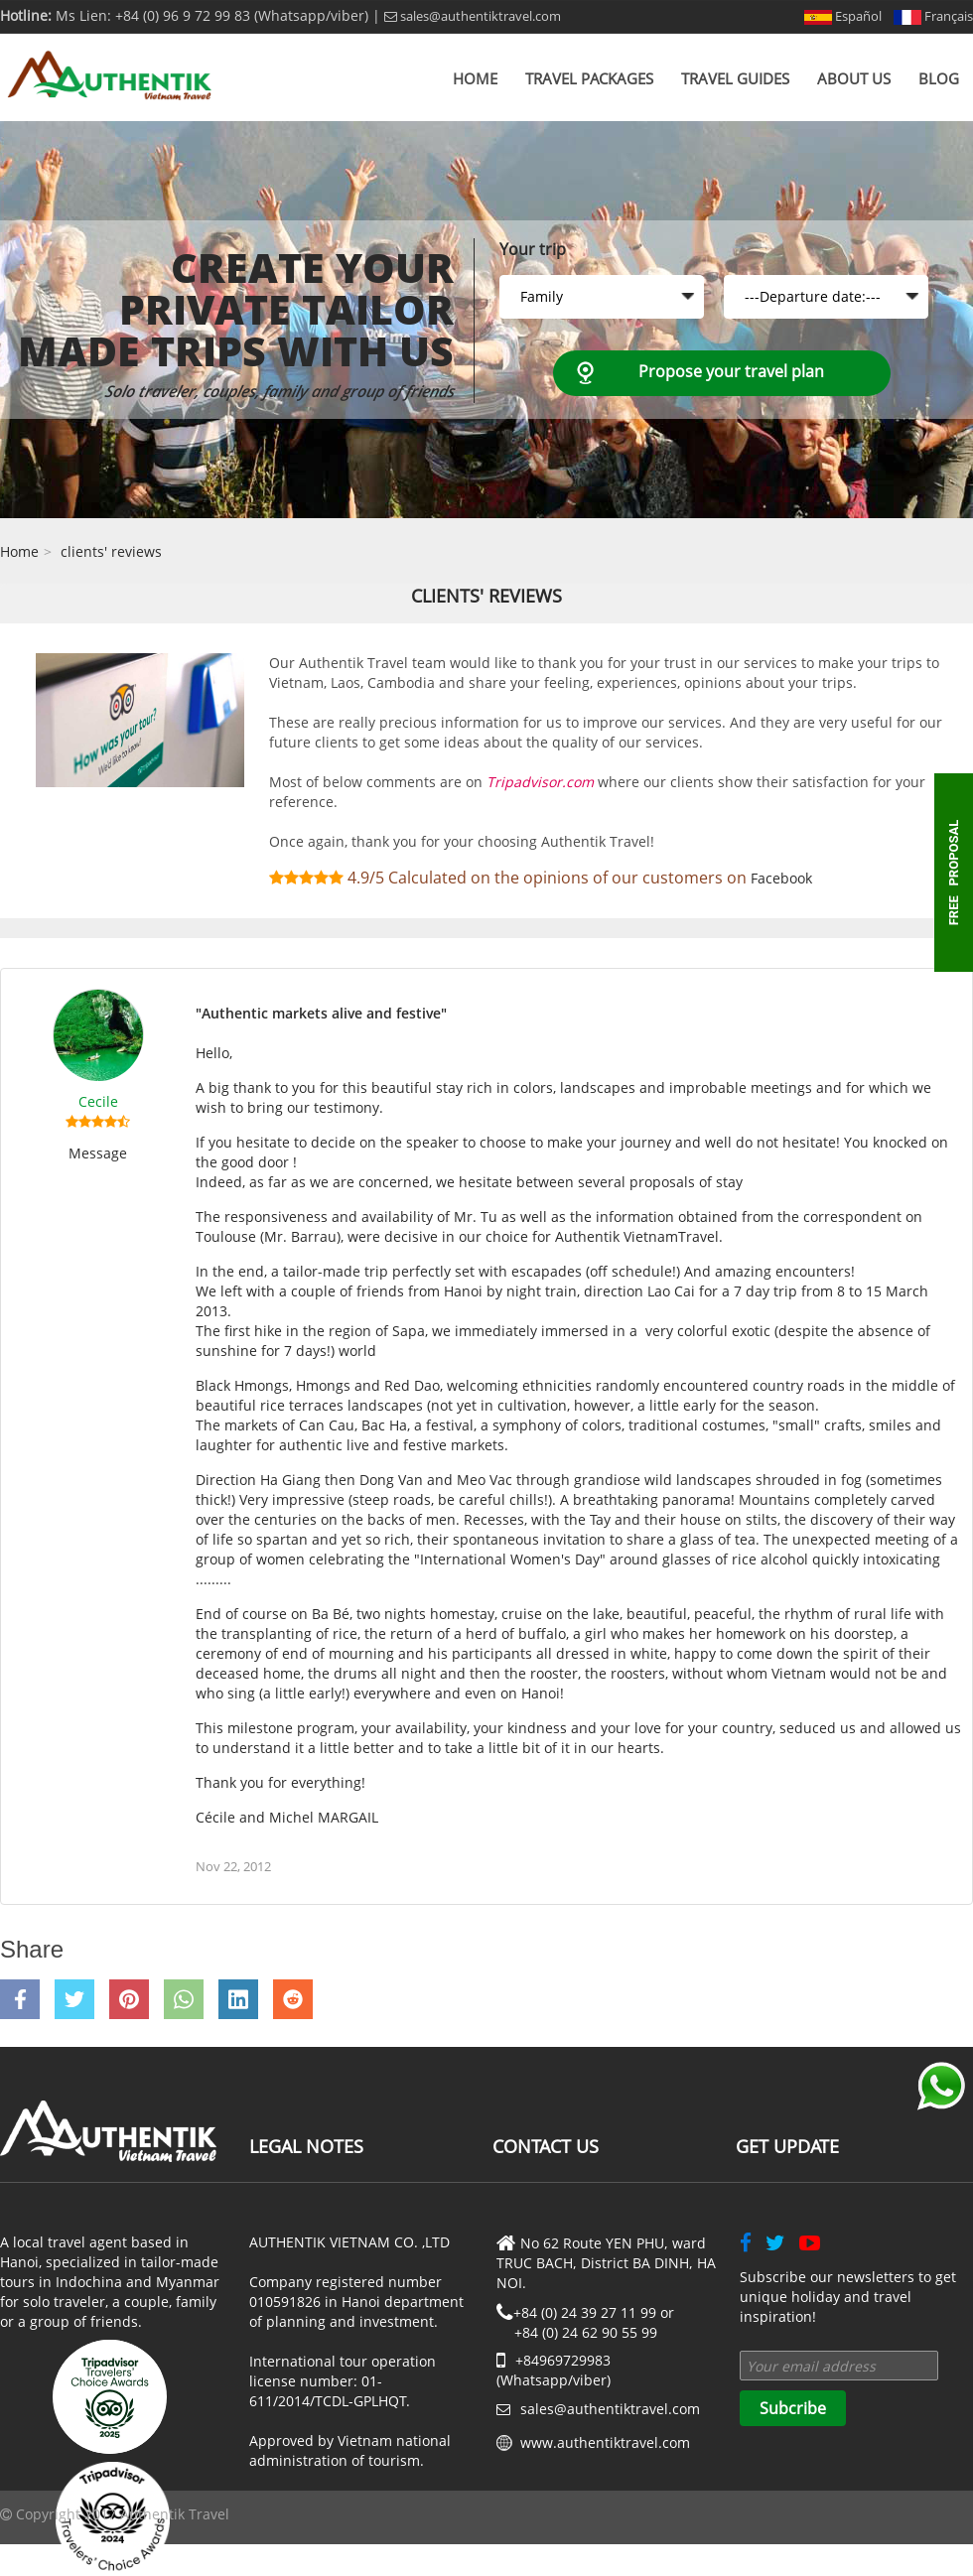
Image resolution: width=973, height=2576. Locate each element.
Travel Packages (589, 78)
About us (854, 78)
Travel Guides (735, 78)
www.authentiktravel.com (605, 2442)
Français (933, 16)
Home (475, 78)
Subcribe (793, 2408)
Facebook (781, 878)
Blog (938, 78)
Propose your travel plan (731, 371)
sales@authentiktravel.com (472, 16)
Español (843, 16)
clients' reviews (111, 551)
